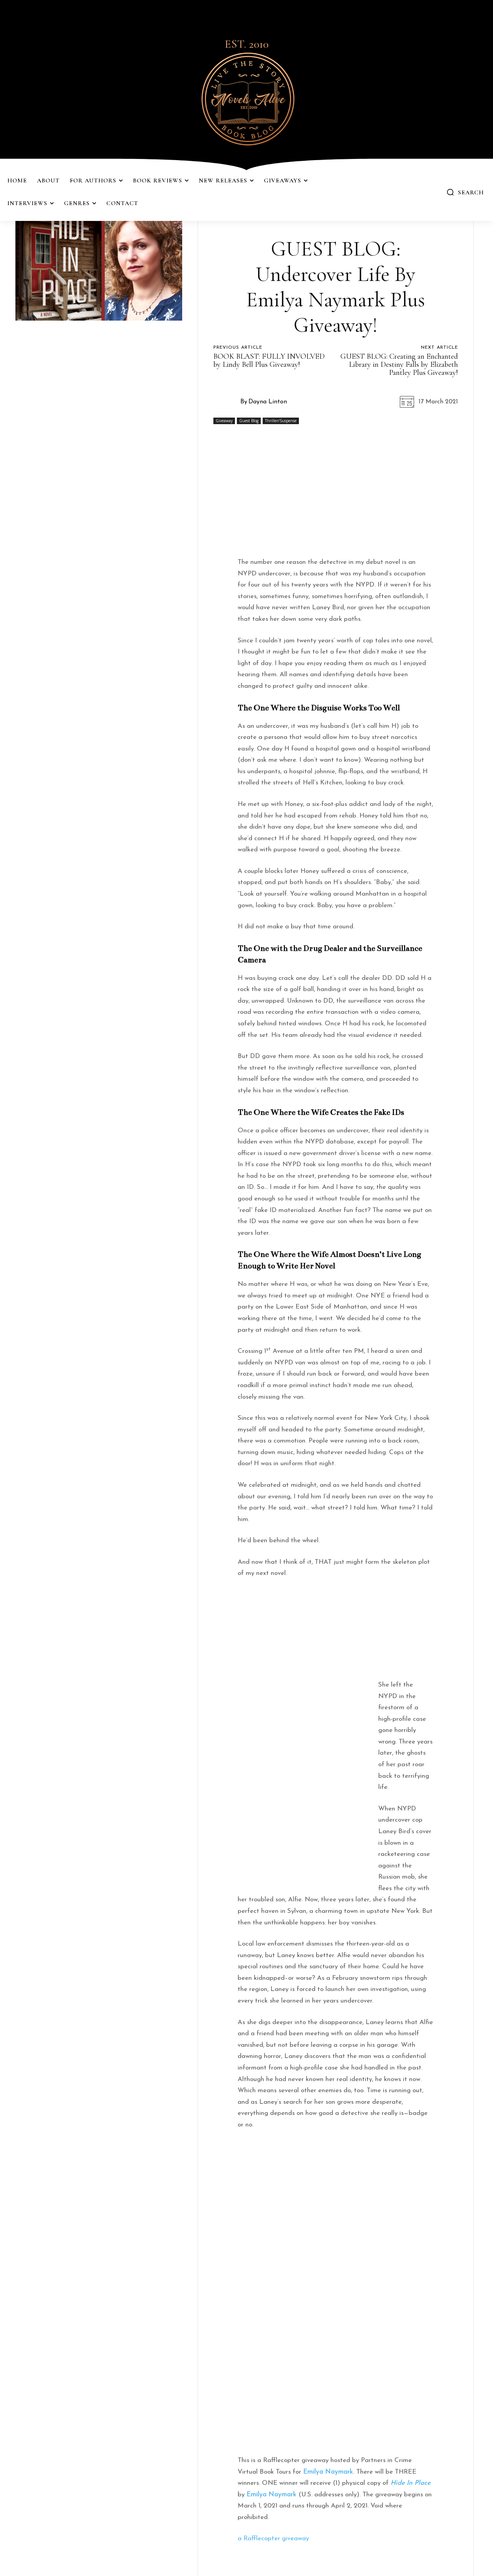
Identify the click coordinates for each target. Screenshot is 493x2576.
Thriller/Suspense (281, 421)
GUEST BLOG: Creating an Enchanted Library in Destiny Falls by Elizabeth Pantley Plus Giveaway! (399, 364)
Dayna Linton (267, 402)
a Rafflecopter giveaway (273, 2538)
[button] (465, 192)
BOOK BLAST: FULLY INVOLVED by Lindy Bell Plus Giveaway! (269, 360)
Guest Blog (249, 421)
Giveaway (224, 421)
